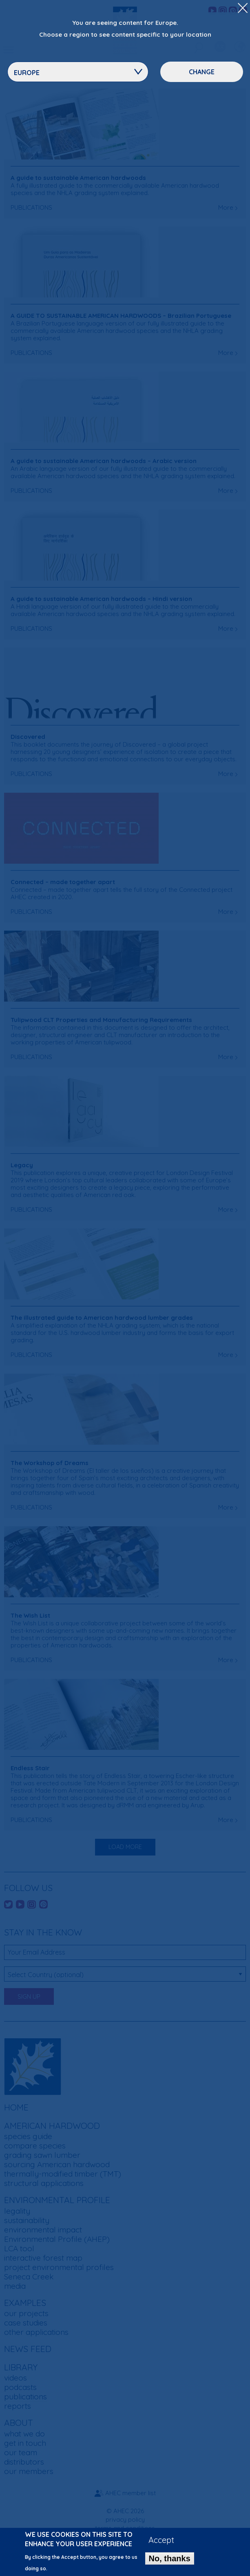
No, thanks (169, 2562)
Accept (161, 2544)
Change (202, 72)
